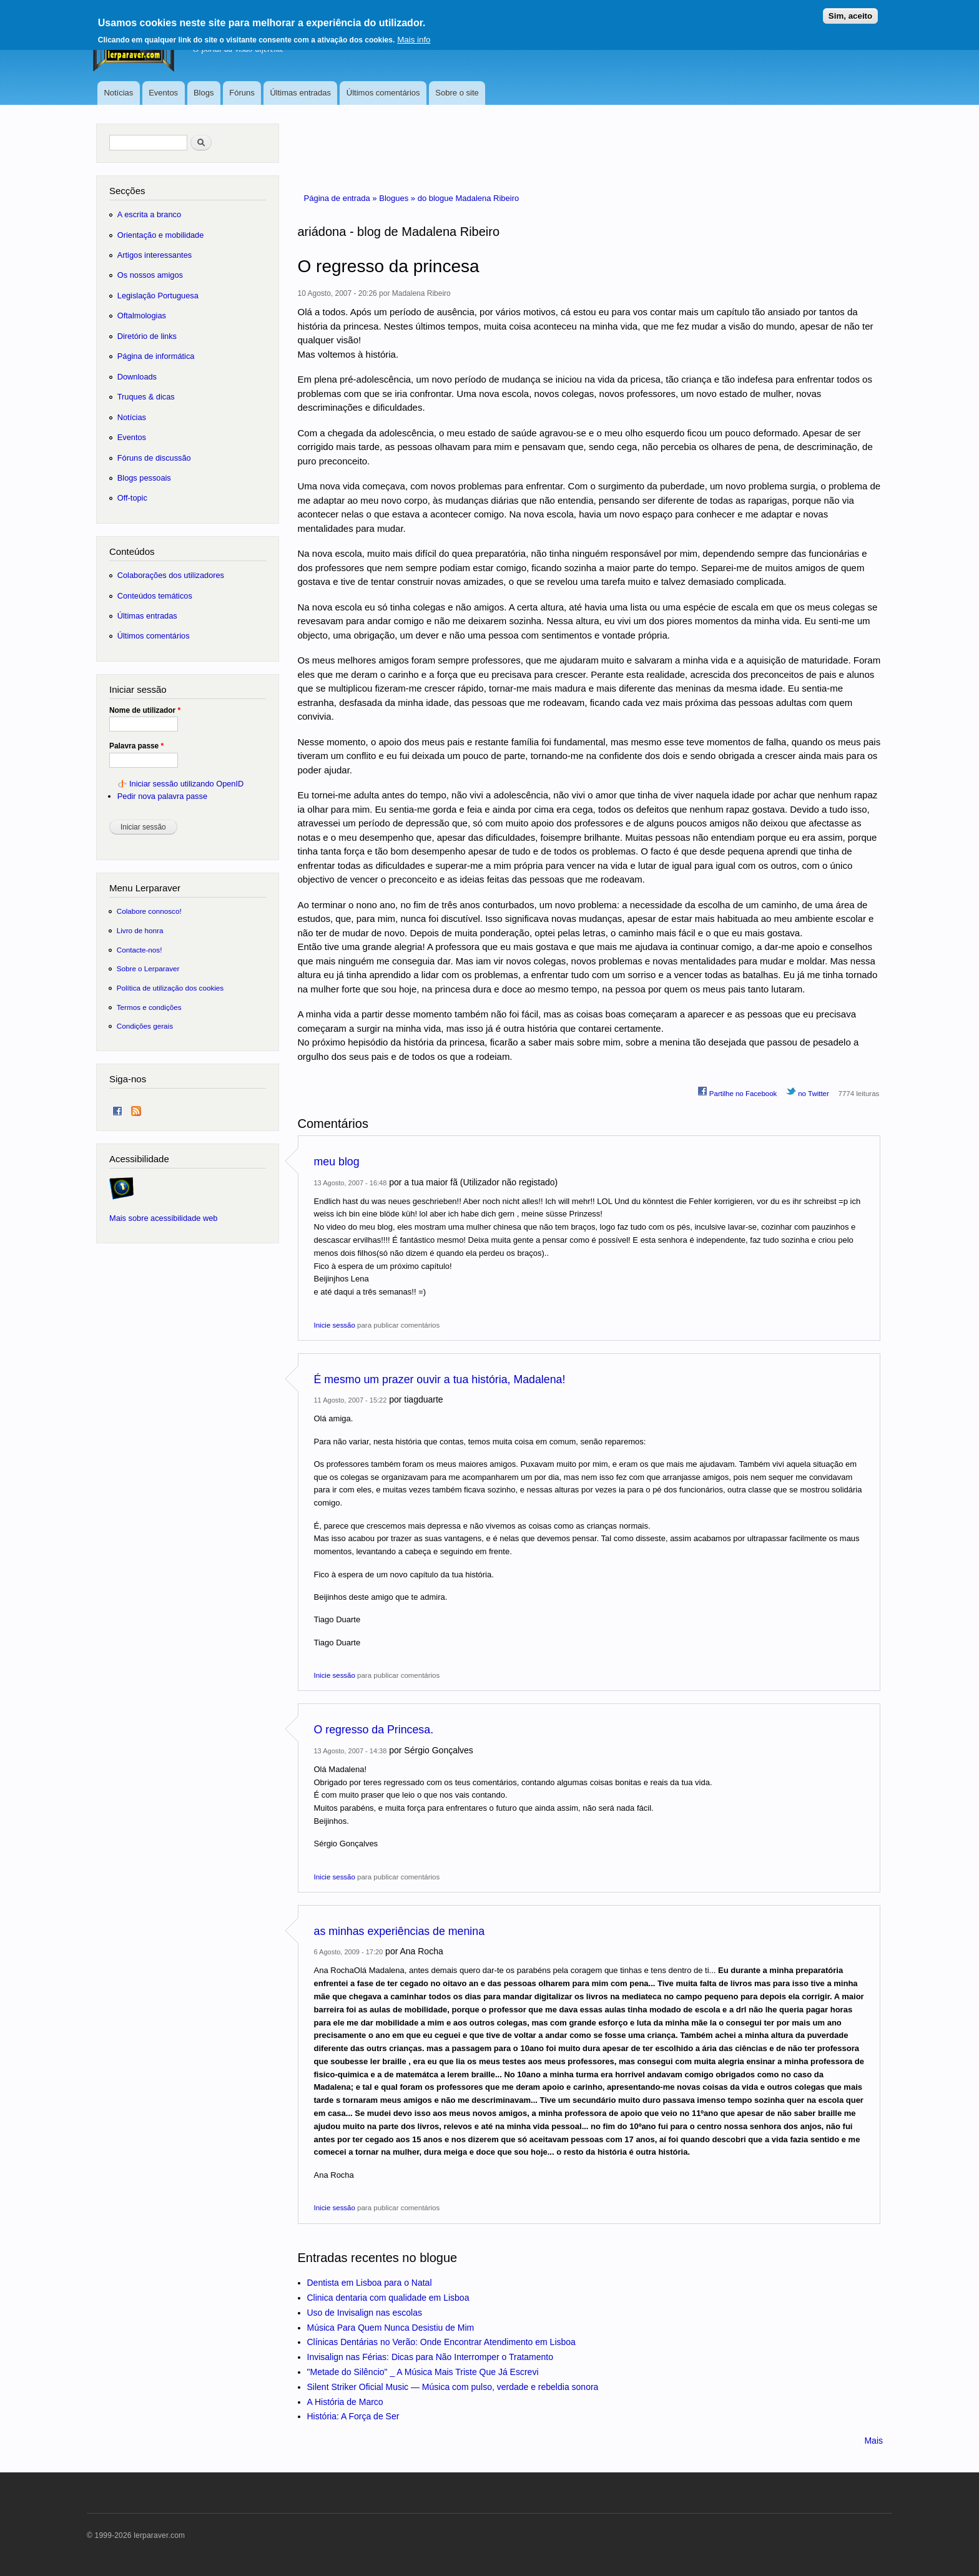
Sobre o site (456, 92)
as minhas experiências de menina (399, 1931)
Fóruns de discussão (154, 458)
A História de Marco (345, 2402)
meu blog (337, 1161)
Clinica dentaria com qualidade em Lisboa (388, 2298)
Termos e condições (149, 1007)
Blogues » (398, 198)
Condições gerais (145, 1026)
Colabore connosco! (149, 911)
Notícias (118, 92)
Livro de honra (140, 930)
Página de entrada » (342, 198)
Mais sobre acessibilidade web (163, 1218)
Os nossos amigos (150, 275)
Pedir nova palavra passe (162, 796)
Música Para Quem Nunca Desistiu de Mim (391, 2328)
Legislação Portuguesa (158, 295)
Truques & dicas (146, 396)
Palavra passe (136, 746)
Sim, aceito (850, 14)
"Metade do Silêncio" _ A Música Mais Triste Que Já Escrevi (423, 2372)
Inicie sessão (334, 1325)
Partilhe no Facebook (737, 1091)
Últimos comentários (383, 92)
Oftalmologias (141, 315)
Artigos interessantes (154, 255)
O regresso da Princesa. (374, 1729)
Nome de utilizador (144, 710)
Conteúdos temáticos (154, 595)
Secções (127, 190)
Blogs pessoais (144, 477)
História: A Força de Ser (353, 2416)
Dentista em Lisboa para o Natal (369, 2283)
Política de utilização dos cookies (170, 988)
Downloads (137, 376)
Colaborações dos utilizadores (170, 575)
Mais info (413, 37)
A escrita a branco (149, 214)
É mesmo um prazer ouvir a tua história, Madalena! (440, 1379)
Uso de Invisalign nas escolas (364, 2313)
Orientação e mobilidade (160, 235)
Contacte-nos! (139, 950)
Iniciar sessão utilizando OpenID (186, 783)
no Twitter (807, 1091)
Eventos (163, 92)
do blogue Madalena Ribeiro (468, 198)
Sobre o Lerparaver (148, 968)
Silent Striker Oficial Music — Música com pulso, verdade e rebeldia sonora (453, 2387)
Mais (873, 2441)
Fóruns (241, 92)
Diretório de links (147, 336)
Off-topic (132, 497)
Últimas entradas (300, 92)
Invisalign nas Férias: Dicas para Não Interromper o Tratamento (430, 2357)
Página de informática (156, 356)
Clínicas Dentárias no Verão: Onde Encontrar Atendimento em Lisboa (441, 2342)
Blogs (204, 92)
